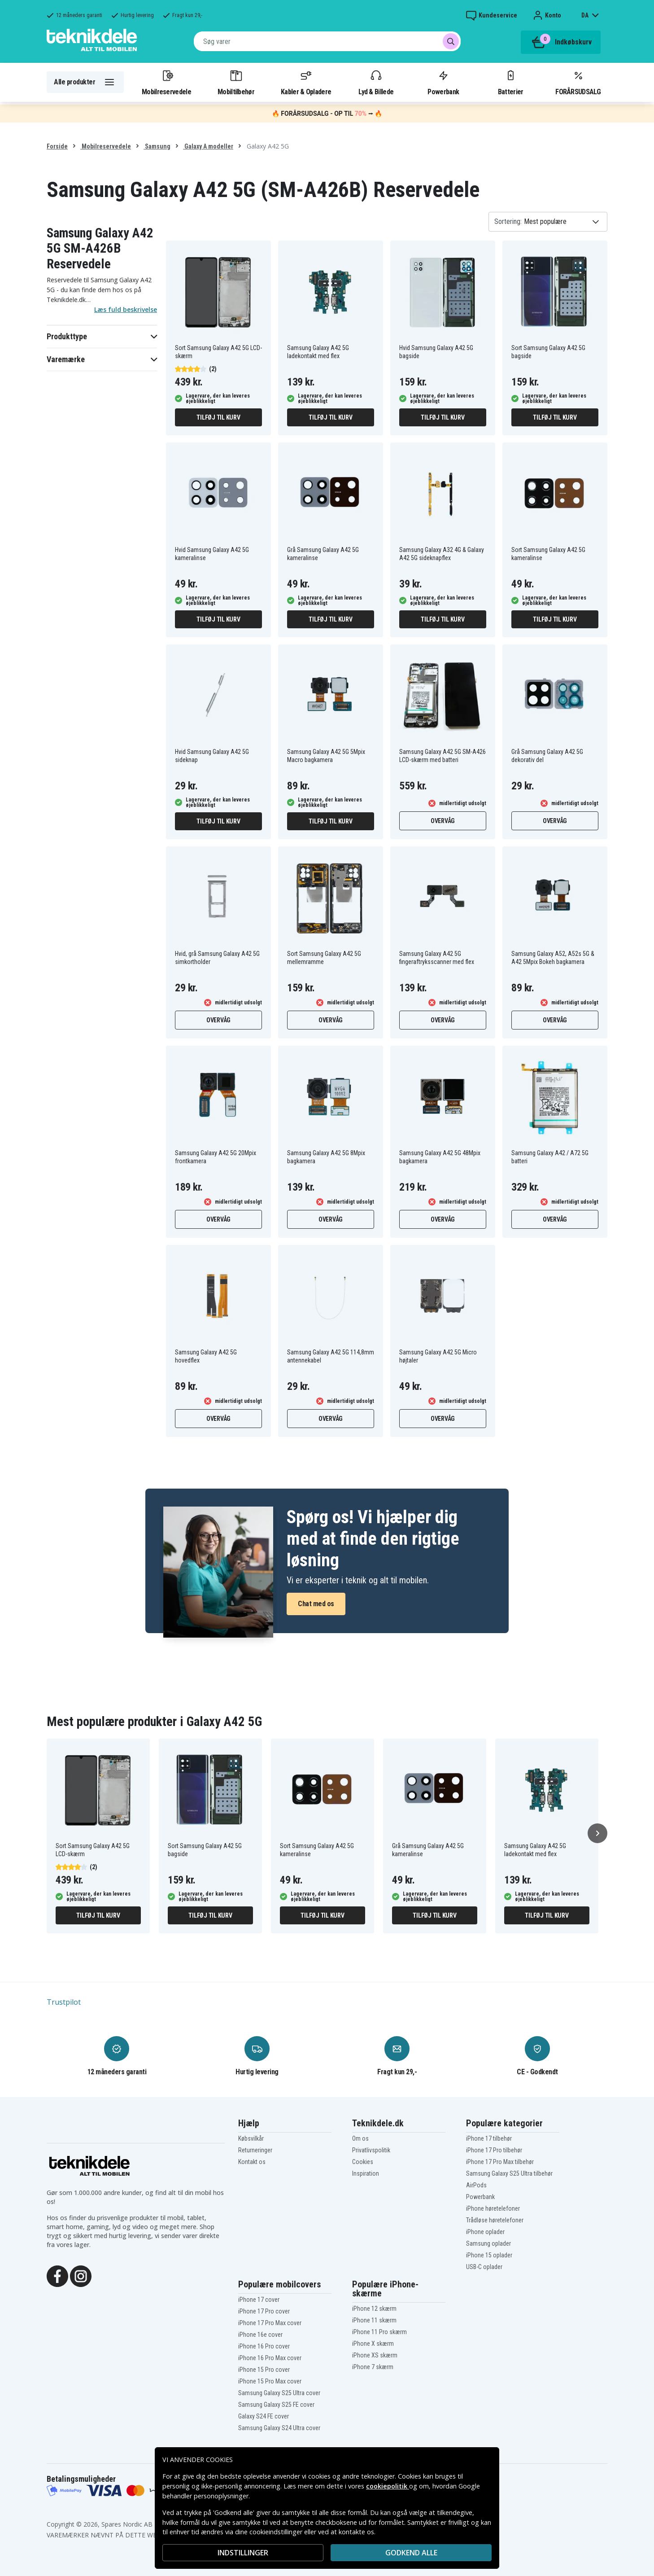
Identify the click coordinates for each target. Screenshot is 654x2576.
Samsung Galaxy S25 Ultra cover (279, 2392)
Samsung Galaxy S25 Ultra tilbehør (509, 2173)
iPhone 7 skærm (372, 2366)
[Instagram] (81, 2275)
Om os (360, 2138)
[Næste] (597, 1833)
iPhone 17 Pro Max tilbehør (500, 2161)
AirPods (476, 2185)
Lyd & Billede (375, 82)
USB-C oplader (484, 2266)
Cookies (362, 2161)
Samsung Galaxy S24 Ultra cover (279, 2427)
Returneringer (255, 2150)
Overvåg (443, 820)
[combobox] (327, 41)
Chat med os (316, 1603)
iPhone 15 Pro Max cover (269, 2381)
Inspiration (365, 2173)
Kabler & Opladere (306, 82)
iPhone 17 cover (258, 2299)
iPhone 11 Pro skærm (379, 2331)
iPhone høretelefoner (493, 2208)
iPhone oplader (485, 2231)
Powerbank (443, 82)
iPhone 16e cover (260, 2334)
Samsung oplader (488, 2243)
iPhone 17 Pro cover (264, 2311)
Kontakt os (252, 2161)
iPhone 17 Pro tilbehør (494, 2150)
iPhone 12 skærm (374, 2308)
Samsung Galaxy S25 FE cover (276, 2404)
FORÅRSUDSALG (578, 82)
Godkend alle (411, 2553)
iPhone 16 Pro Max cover (269, 2357)
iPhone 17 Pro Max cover (269, 2322)
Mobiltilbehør (236, 82)
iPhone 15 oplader (489, 2255)
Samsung (157, 146)
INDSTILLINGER (243, 2553)
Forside (57, 146)
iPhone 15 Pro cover (264, 2369)
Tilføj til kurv (218, 417)
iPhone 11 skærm (374, 2320)
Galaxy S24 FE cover (263, 2416)
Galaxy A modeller (208, 146)
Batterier (510, 82)
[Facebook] (57, 2275)
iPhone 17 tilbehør (489, 2138)
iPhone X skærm (373, 2343)
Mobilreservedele (166, 82)
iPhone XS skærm (374, 2355)
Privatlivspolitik (371, 2150)
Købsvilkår (251, 2138)
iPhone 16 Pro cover (264, 2346)
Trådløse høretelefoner (494, 2220)
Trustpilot (64, 2002)
